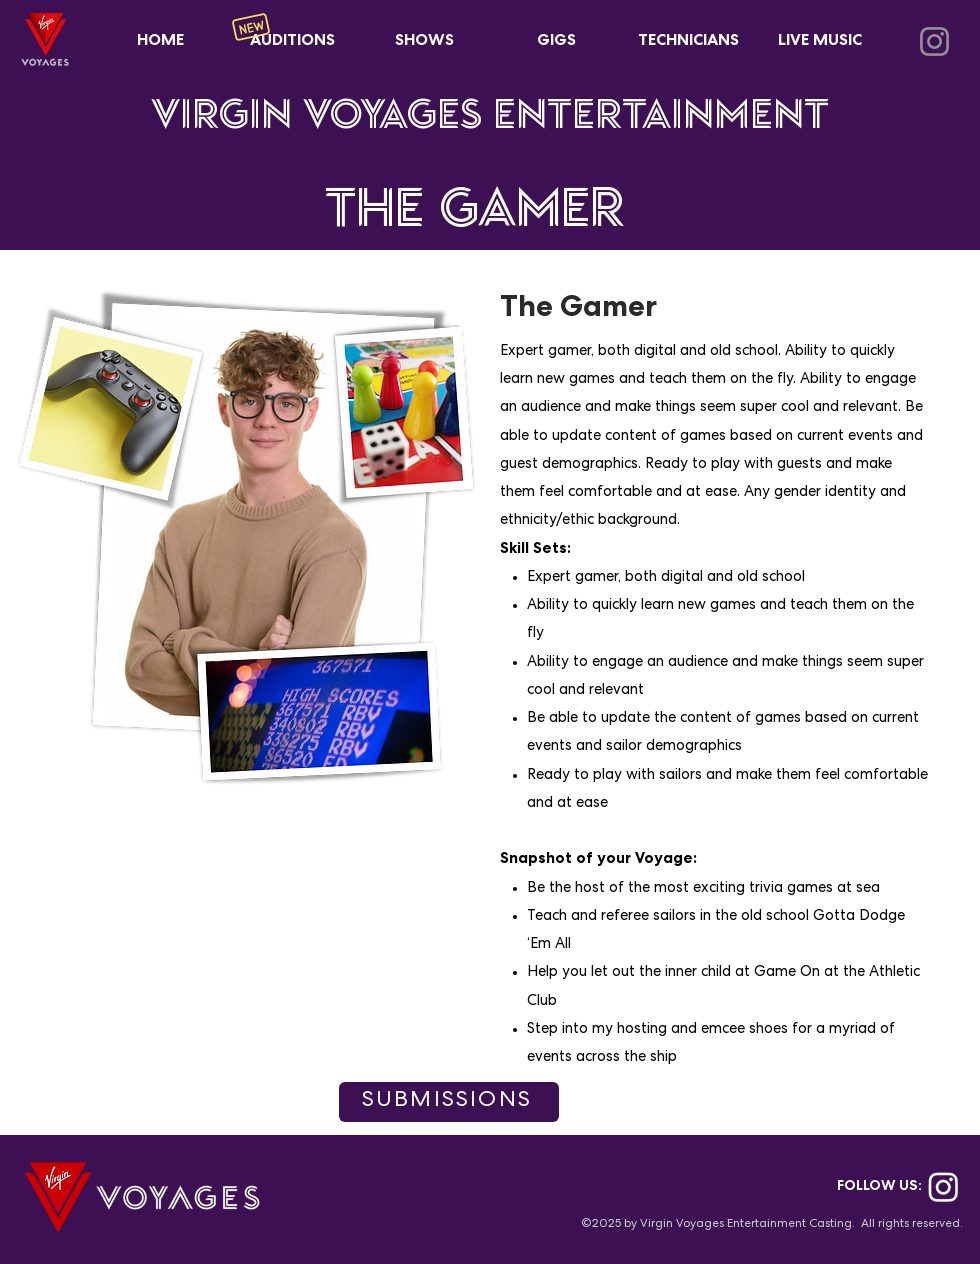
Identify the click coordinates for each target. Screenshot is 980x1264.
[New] (251, 27)
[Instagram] (934, 41)
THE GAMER (474, 205)
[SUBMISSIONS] (449, 1102)
